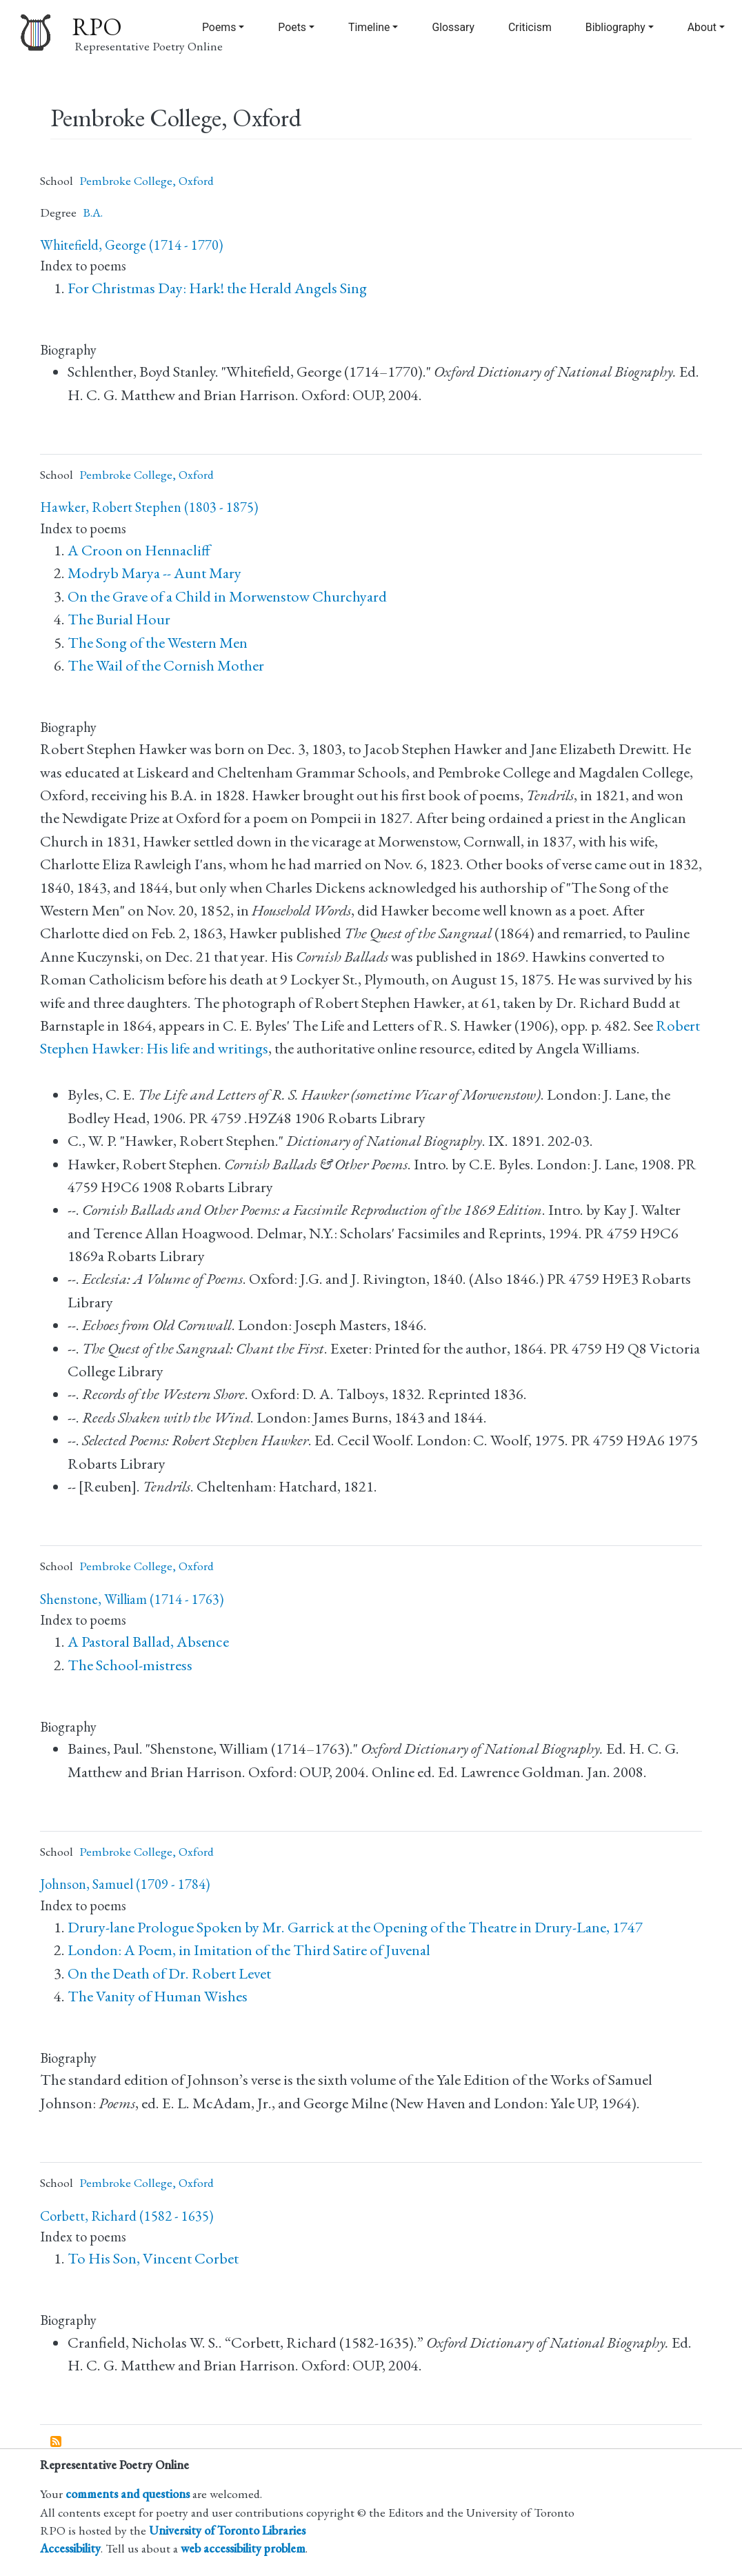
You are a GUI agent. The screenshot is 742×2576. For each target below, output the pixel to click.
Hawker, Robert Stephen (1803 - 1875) (149, 507)
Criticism (530, 27)
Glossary (453, 27)
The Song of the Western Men (158, 643)
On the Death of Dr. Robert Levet (169, 1973)
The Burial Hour (119, 619)
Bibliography (615, 27)
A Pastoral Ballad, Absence (148, 1642)
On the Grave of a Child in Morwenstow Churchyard (227, 596)
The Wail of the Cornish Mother (166, 665)
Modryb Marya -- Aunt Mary (154, 573)
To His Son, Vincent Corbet (153, 2258)
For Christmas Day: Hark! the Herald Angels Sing (217, 288)
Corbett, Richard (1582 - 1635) (126, 2216)
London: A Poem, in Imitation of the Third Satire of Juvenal (249, 1950)
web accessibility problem (243, 2548)
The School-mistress (130, 1665)
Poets (292, 27)
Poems (219, 27)
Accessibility (70, 2548)
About (702, 27)
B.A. (93, 212)
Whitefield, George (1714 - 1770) (131, 245)
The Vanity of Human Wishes (158, 1996)
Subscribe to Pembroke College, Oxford (56, 2442)
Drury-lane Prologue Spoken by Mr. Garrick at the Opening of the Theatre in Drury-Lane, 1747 (355, 1927)
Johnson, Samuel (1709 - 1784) (125, 1884)
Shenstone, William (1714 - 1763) (131, 1599)
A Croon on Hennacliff (139, 550)
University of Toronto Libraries (227, 2530)
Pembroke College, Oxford (146, 180)
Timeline (369, 27)
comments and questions (128, 2493)
